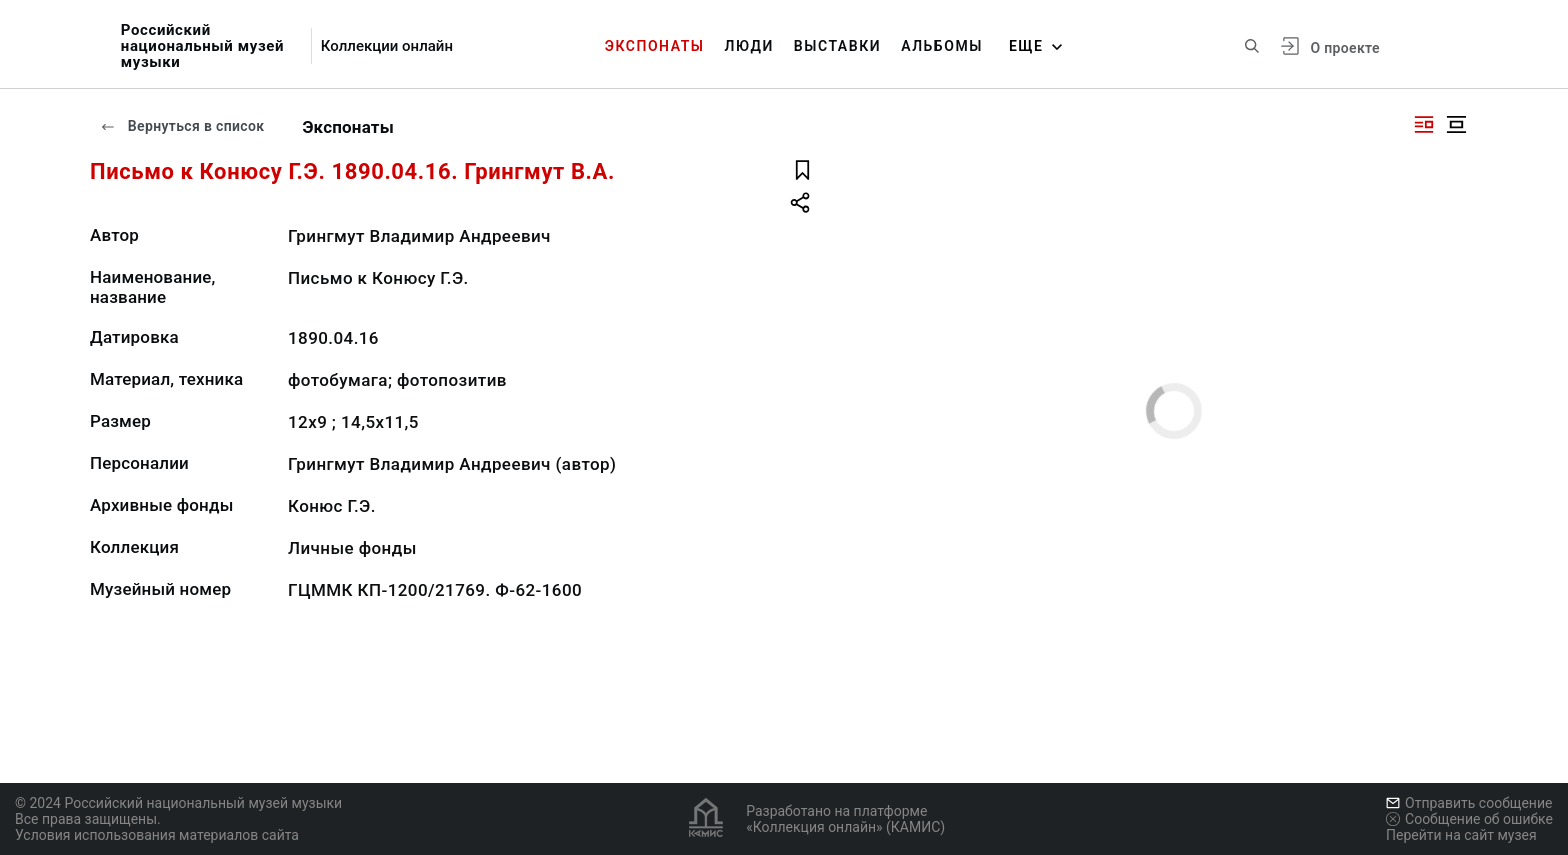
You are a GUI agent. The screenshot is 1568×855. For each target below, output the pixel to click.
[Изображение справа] (1424, 124)
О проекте (1344, 48)
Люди (749, 46)
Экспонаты (655, 46)
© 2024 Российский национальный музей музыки (178, 803)
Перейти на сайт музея (1461, 835)
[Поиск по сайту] (1252, 46)
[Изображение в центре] (1456, 124)
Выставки (837, 46)
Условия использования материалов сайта (157, 835)
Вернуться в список (182, 126)
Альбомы (942, 46)
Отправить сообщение (1469, 803)
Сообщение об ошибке (1469, 819)
